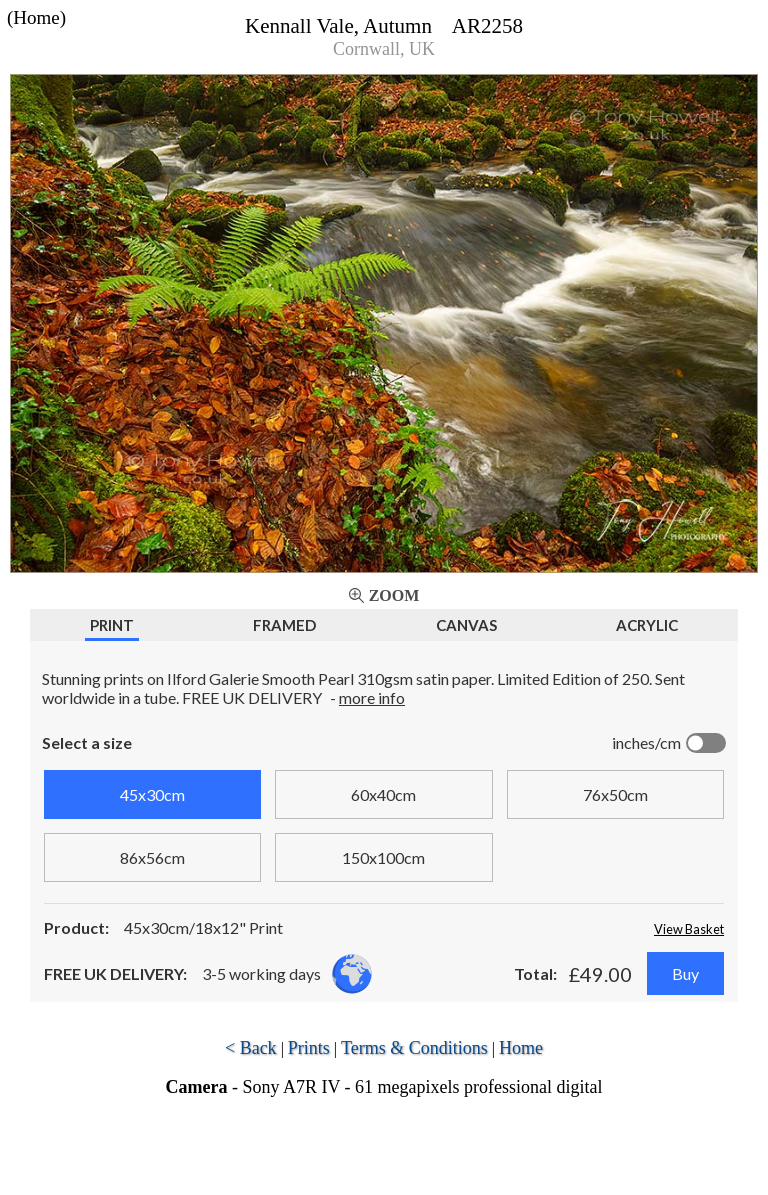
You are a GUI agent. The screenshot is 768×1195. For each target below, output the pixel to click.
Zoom (394, 595)
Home (521, 1048)
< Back (251, 1048)
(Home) (36, 17)
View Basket (689, 929)
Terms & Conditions (414, 1048)
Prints (309, 1048)
